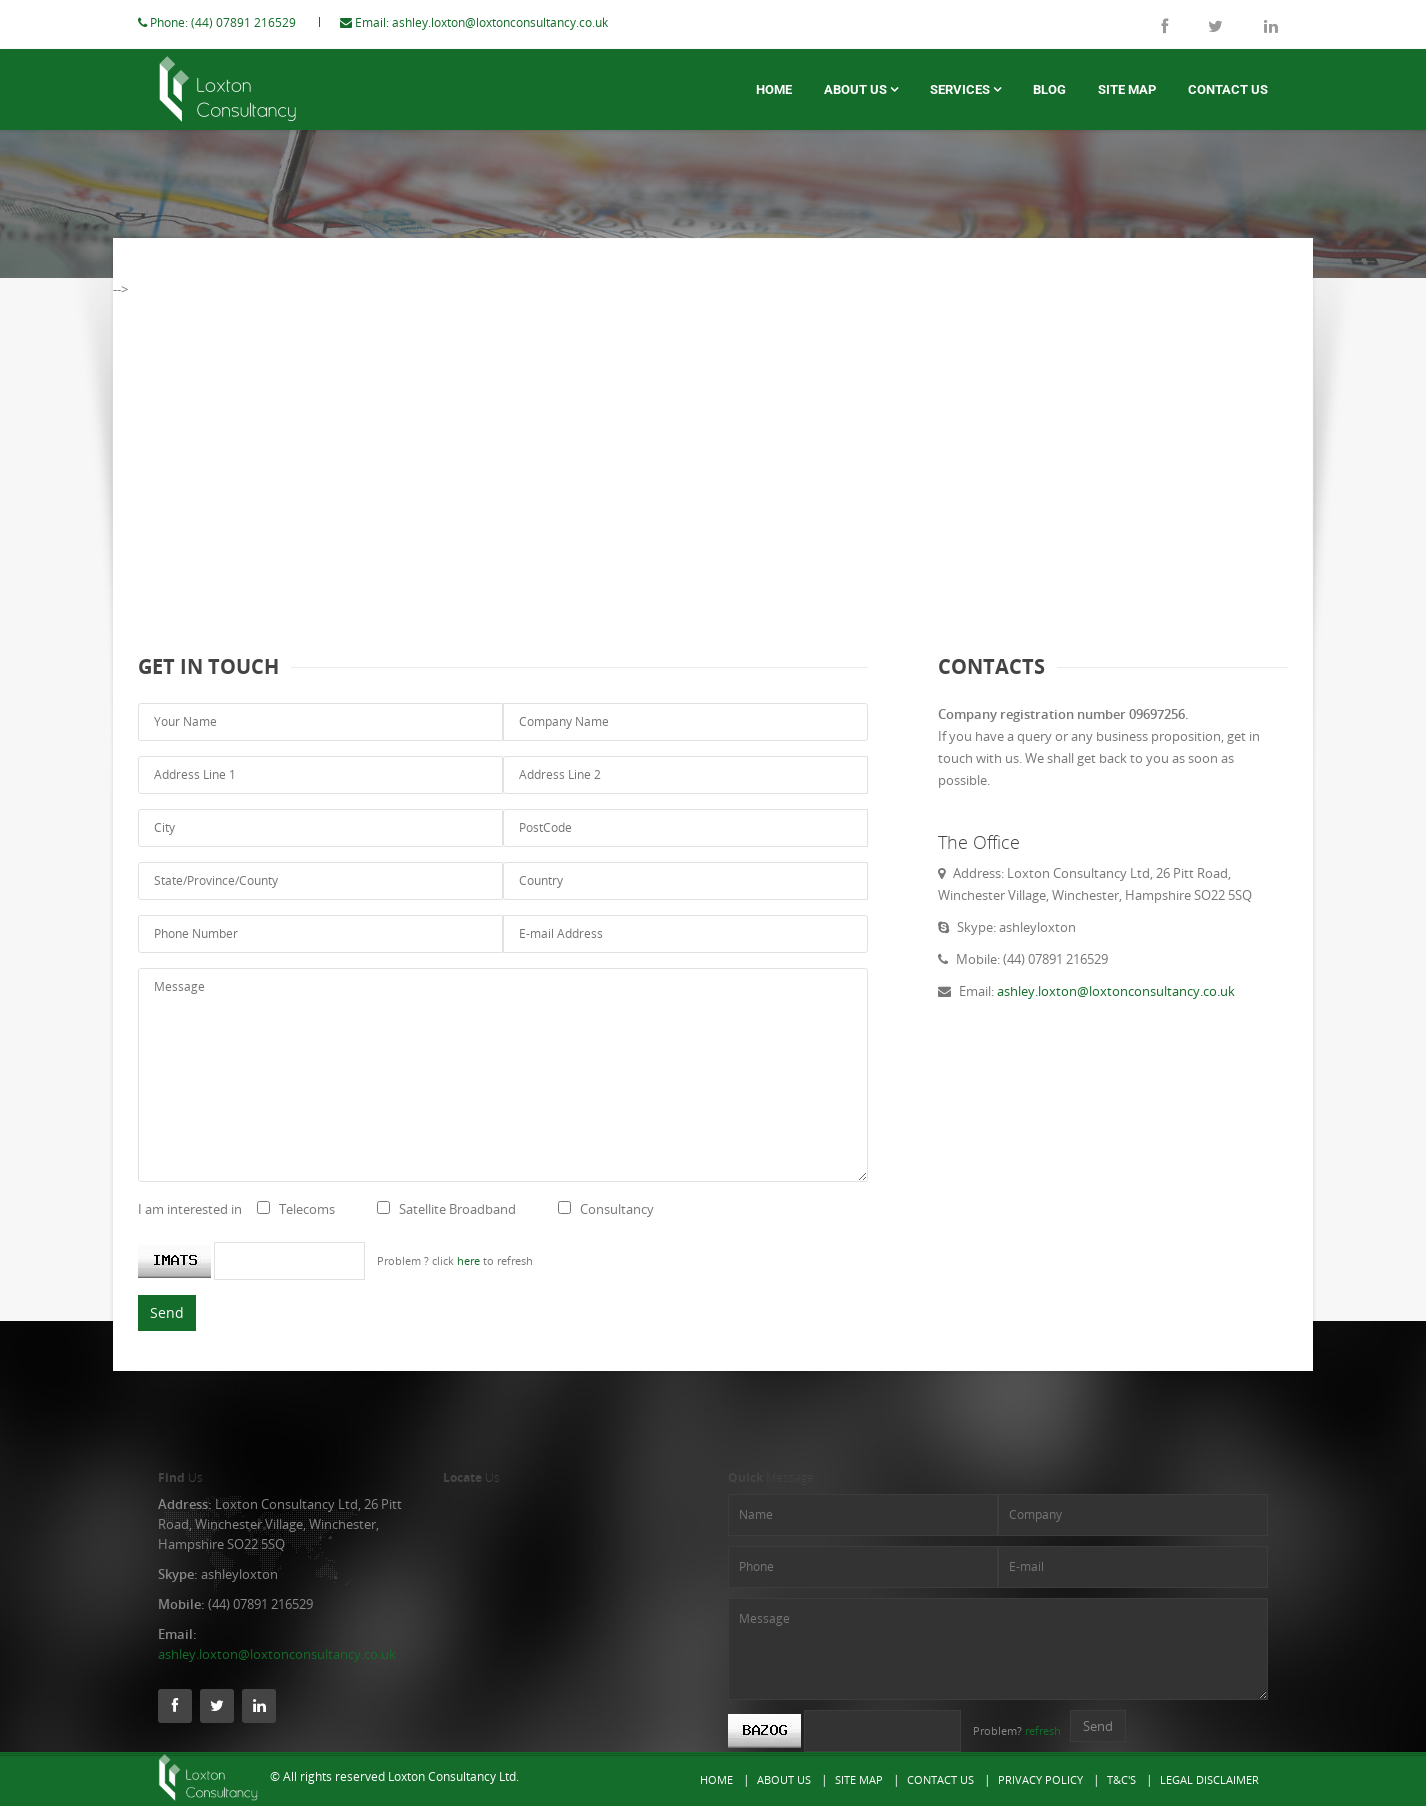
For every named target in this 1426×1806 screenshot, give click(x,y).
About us (861, 89)
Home (774, 89)
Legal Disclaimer (1209, 1779)
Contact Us (1228, 89)
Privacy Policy (1040, 1779)
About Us (784, 1779)
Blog (1049, 89)
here (488, 1260)
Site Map (1127, 89)
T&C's (1121, 1779)
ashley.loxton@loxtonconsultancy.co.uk (520, 22)
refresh (1043, 1730)
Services (965, 89)
